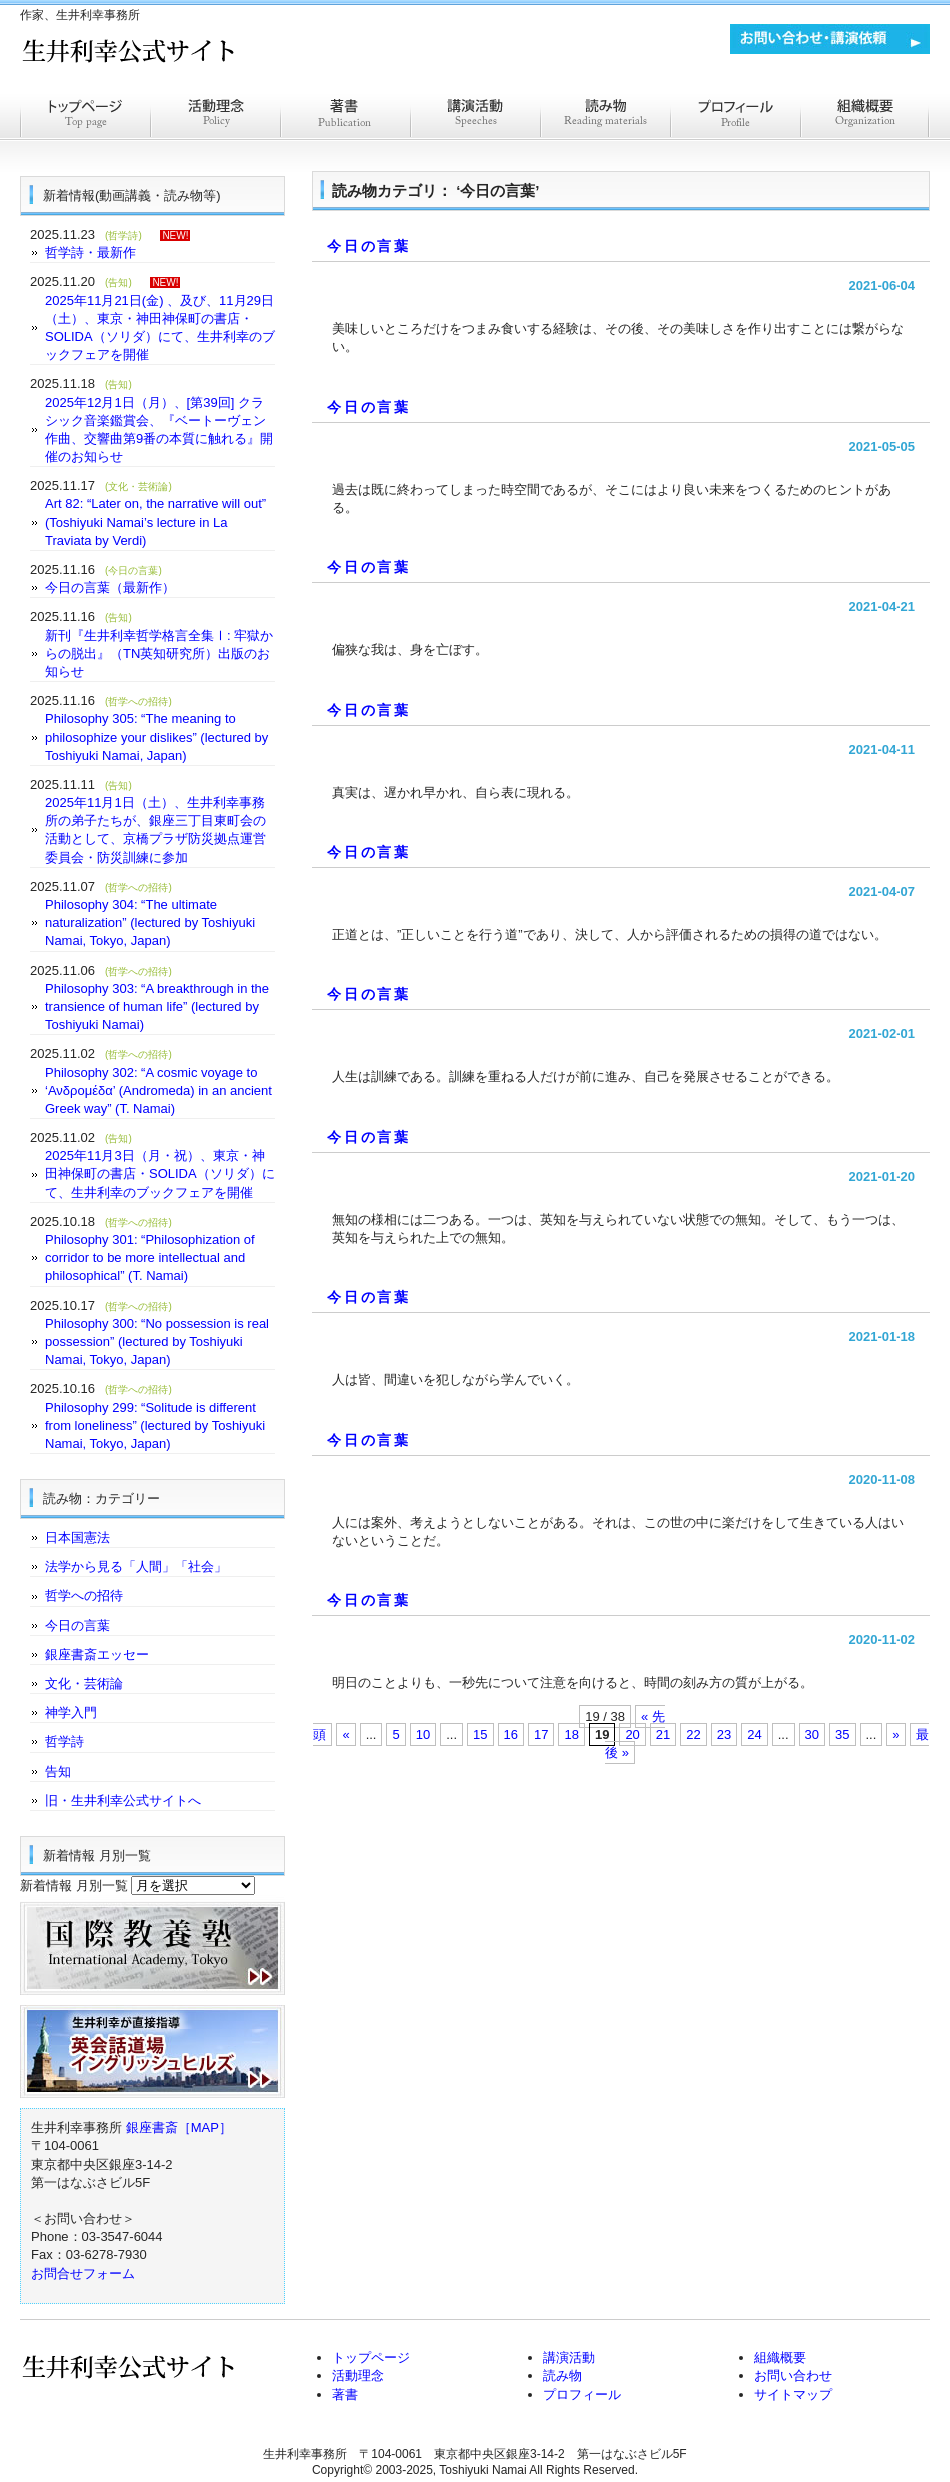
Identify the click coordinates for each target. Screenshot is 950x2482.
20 (632, 1734)
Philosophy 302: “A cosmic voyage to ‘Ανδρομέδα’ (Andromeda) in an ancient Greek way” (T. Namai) (158, 1090)
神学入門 (71, 1712)
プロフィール (735, 118)
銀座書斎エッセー (97, 1654)
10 (423, 1734)
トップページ (85, 118)
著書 (345, 118)
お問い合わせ (793, 2375)
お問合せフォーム (83, 2273)
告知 (58, 1771)
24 (754, 1734)
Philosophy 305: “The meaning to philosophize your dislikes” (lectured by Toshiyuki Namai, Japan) (156, 736)
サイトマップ (793, 2394)
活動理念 (215, 118)
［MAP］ (205, 2127)
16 (511, 1734)
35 (842, 1734)
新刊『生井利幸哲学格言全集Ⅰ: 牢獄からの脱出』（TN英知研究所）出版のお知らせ (159, 653)
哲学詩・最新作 (90, 252)
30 (812, 1734)
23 (724, 1734)
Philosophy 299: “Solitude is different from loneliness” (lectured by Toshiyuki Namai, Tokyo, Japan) (155, 1425)
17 (541, 1734)
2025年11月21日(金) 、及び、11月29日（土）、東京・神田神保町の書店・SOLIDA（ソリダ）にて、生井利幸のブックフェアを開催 (160, 328)
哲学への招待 (84, 1595)
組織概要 (865, 118)
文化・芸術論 (84, 1683)
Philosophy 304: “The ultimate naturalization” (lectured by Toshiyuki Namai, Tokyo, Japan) (150, 922)
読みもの (605, 118)
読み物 (562, 2375)
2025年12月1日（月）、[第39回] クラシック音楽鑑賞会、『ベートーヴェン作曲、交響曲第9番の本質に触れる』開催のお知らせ (159, 430)
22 (693, 1734)
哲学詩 (64, 1741)
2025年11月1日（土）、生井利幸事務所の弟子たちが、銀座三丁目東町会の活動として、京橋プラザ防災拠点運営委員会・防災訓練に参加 (155, 830)
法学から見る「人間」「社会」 (136, 1566)
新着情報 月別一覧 (74, 1885)
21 (663, 1734)
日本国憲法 (77, 1537)
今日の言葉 (369, 246)
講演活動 (475, 118)
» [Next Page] (895, 1734)
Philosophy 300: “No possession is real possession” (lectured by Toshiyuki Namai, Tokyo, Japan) (157, 1341)
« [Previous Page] (345, 1734)
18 (571, 1734)
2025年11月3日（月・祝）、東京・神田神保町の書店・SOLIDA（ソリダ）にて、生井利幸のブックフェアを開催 (160, 1173)
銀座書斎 (152, 2127)
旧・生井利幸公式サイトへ (123, 1800)
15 (480, 1734)
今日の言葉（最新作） (110, 587)
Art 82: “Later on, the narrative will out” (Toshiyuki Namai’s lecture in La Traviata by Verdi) (155, 521)
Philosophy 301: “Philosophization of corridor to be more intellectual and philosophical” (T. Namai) (150, 1257)
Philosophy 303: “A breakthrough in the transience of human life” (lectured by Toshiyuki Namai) (157, 1006)
